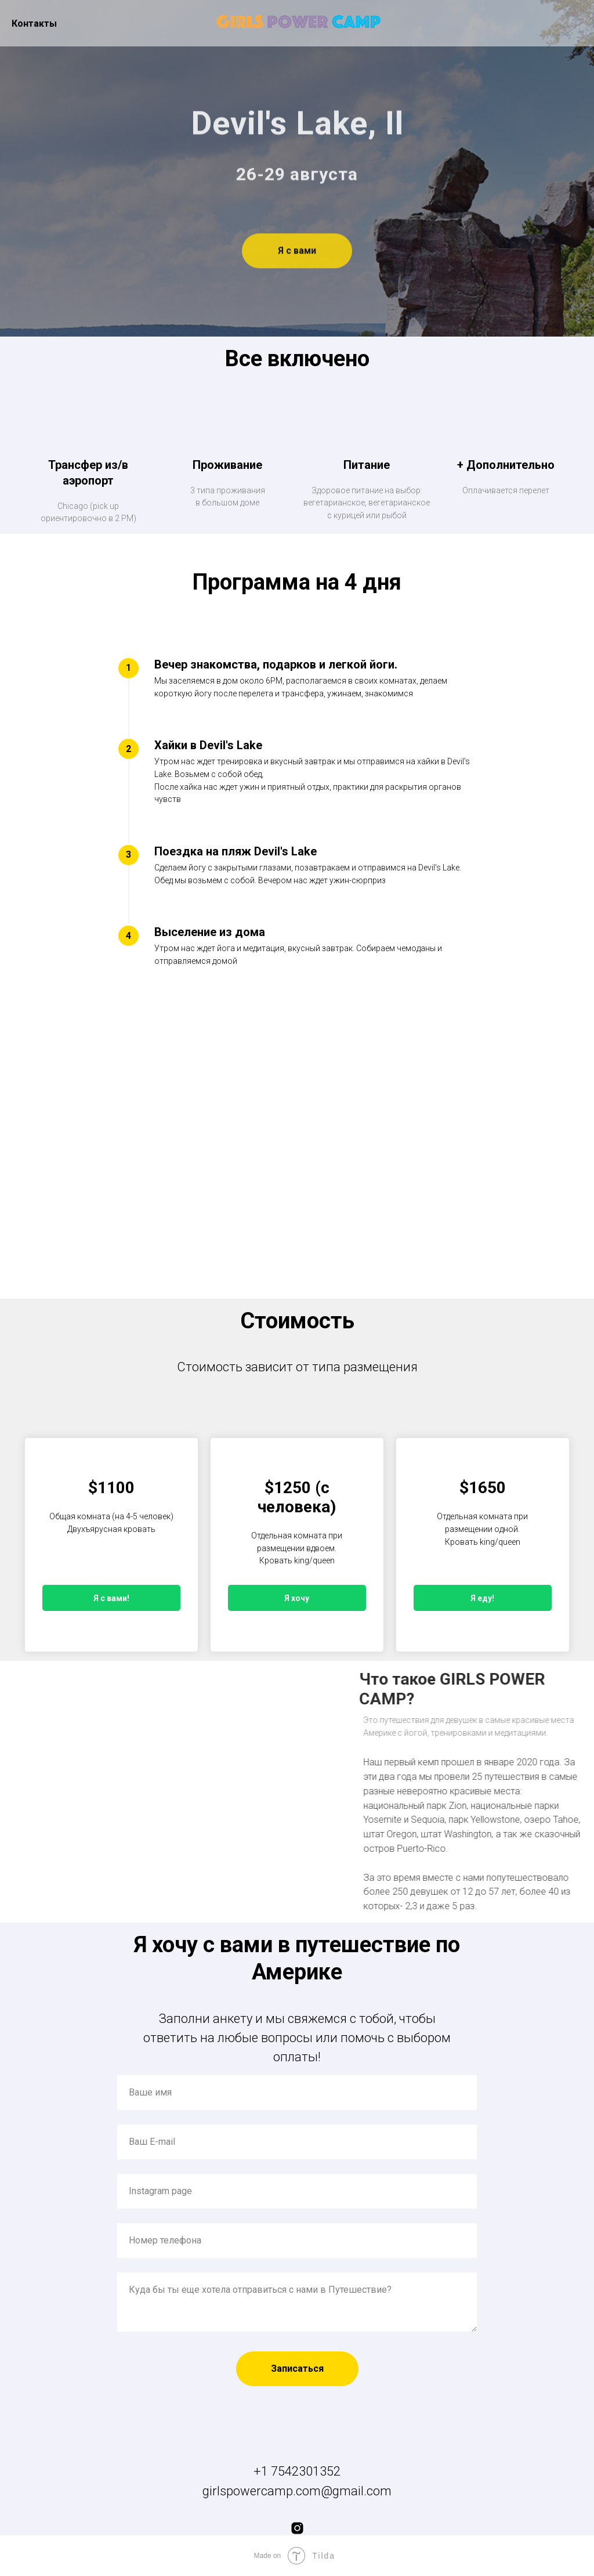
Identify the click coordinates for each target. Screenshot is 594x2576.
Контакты (34, 23)
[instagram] (297, 2528)
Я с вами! (111, 1598)
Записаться (297, 2368)
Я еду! (482, 1598)
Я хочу (296, 1598)
